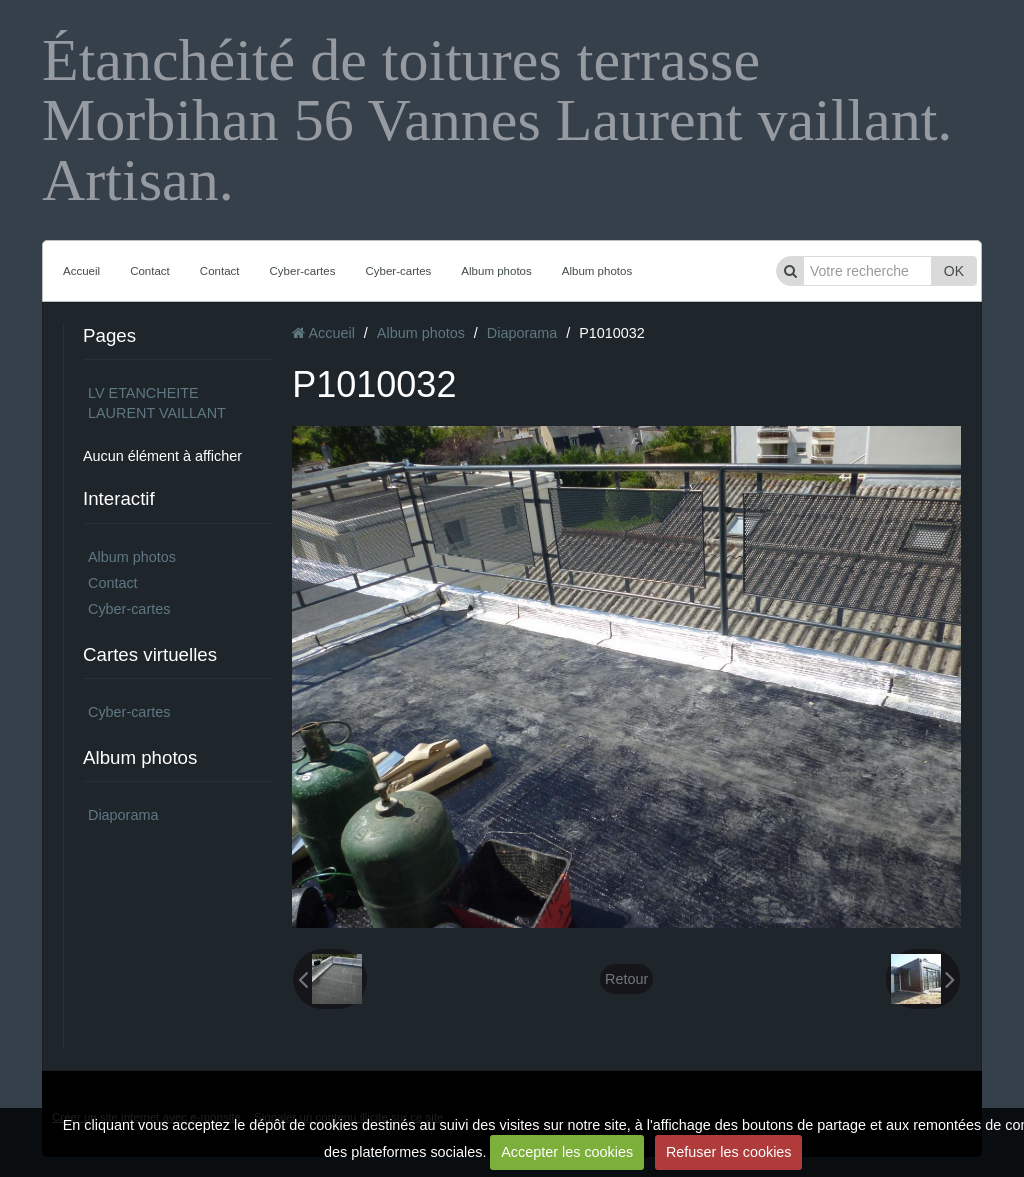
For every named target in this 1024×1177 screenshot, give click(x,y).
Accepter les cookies (567, 1152)
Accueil (81, 271)
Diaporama (123, 815)
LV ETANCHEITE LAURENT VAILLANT (157, 403)
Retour (626, 979)
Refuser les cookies (729, 1152)
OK (954, 271)
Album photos (496, 271)
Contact (150, 271)
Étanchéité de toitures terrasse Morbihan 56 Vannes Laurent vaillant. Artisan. (497, 120)
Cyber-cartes (303, 271)
